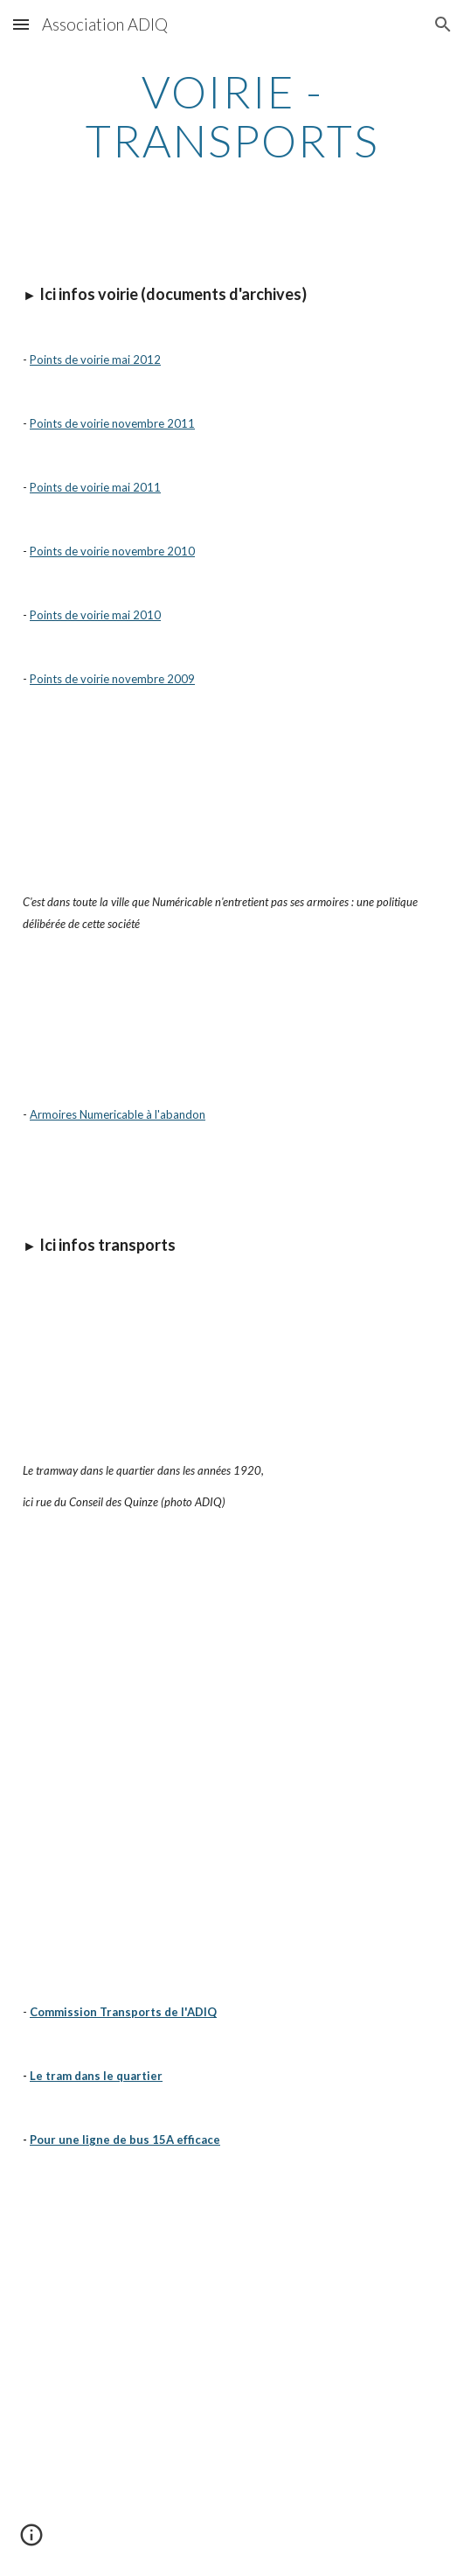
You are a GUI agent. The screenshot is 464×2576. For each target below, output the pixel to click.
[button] (21, 24)
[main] (232, 115)
